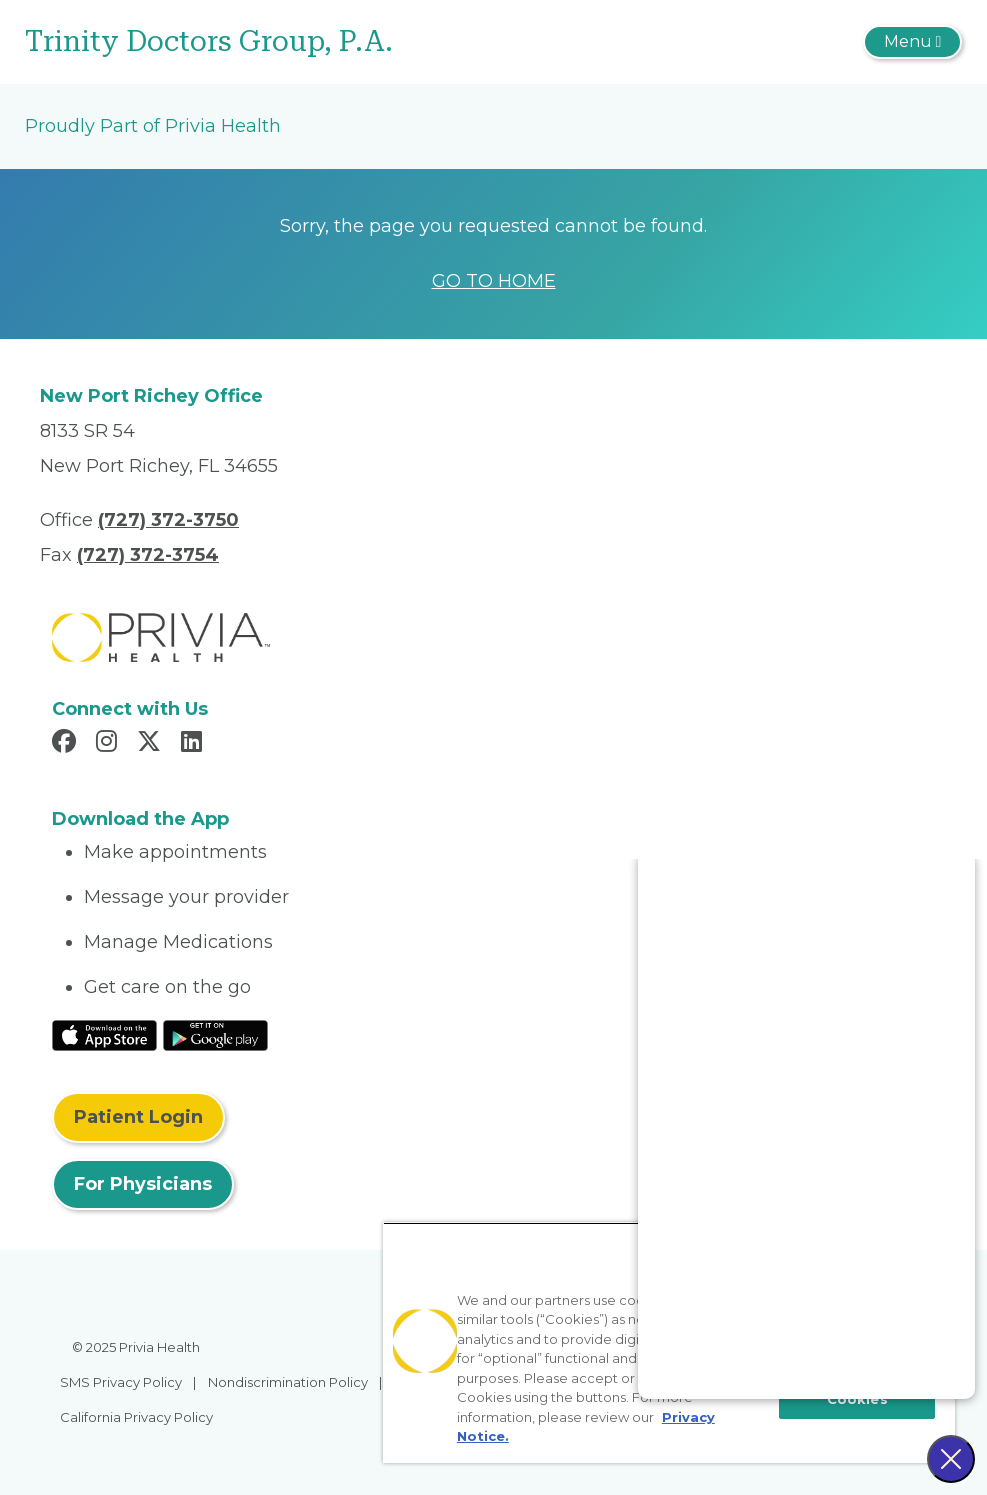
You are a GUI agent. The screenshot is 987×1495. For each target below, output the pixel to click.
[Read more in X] (152, 744)
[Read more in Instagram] (109, 744)
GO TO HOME (494, 281)
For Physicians (143, 1184)
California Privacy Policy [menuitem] (136, 1417)
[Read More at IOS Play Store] (104, 1034)
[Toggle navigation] (912, 42)
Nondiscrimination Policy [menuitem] (288, 1382)
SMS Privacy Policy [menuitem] (121, 1382)
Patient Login (138, 1117)
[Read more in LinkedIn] (194, 744)
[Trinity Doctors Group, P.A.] (337, 42)
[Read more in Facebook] (67, 744)
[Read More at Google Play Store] (215, 1034)
